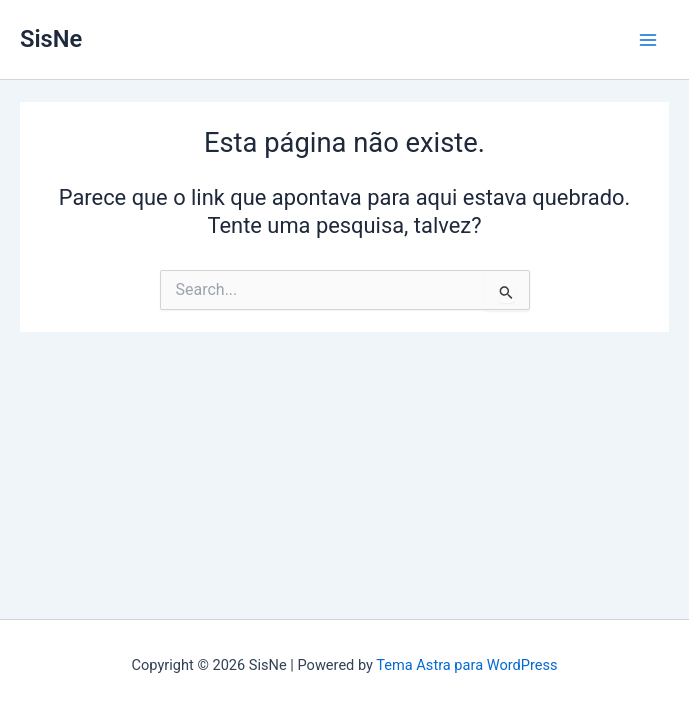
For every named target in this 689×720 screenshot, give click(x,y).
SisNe (51, 39)
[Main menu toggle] (648, 40)
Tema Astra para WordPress (466, 665)
